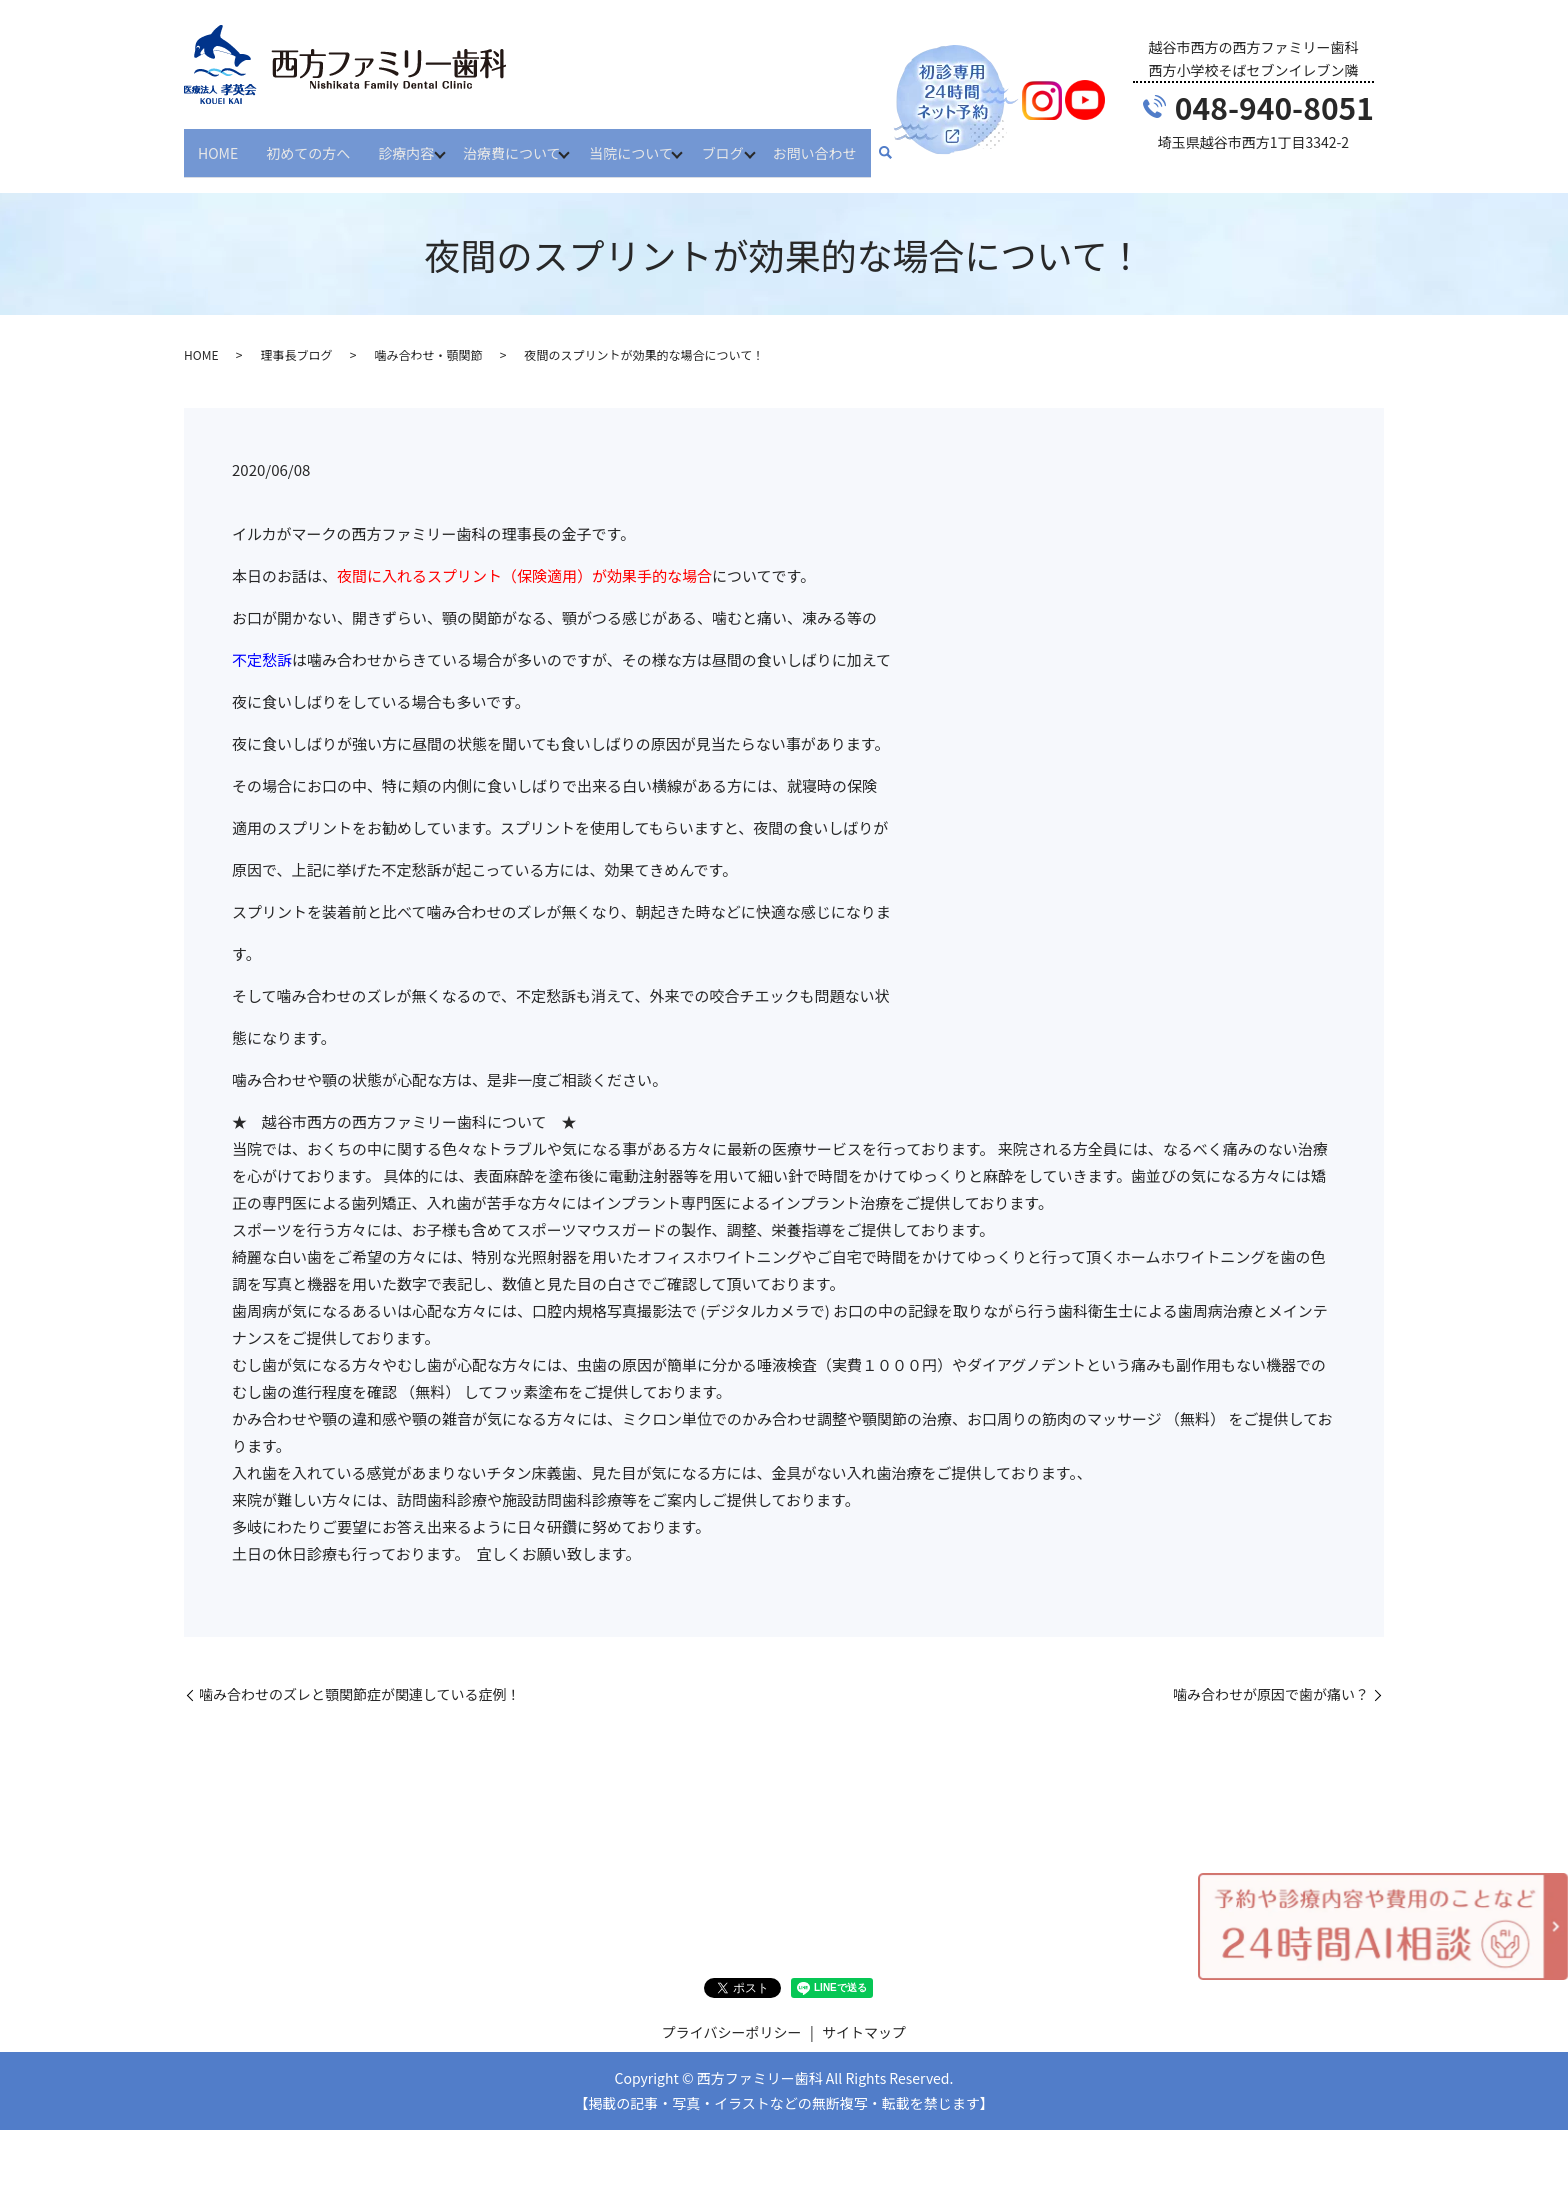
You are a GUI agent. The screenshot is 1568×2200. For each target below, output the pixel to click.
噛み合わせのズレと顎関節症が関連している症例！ (360, 1676)
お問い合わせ (839, 143)
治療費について (518, 143)
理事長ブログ (296, 337)
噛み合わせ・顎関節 (428, 337)
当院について (644, 143)
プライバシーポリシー (732, 2015)
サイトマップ (864, 2015)
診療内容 (406, 143)
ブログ (741, 143)
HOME (218, 143)
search (910, 145)
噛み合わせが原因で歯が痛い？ (1271, 1676)
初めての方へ (308, 143)
